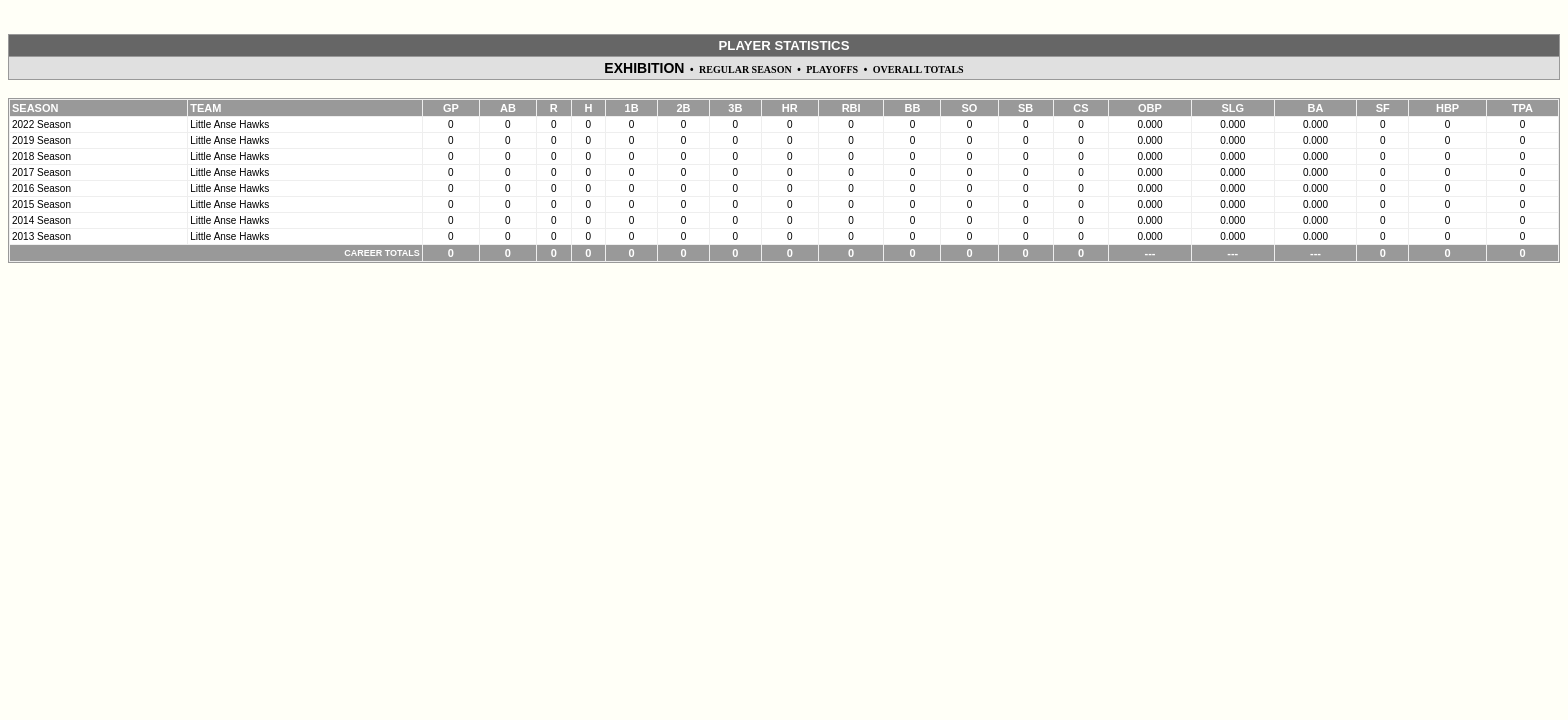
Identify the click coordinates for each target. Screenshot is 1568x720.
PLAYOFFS (832, 69)
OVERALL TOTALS (918, 69)
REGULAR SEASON (745, 69)
